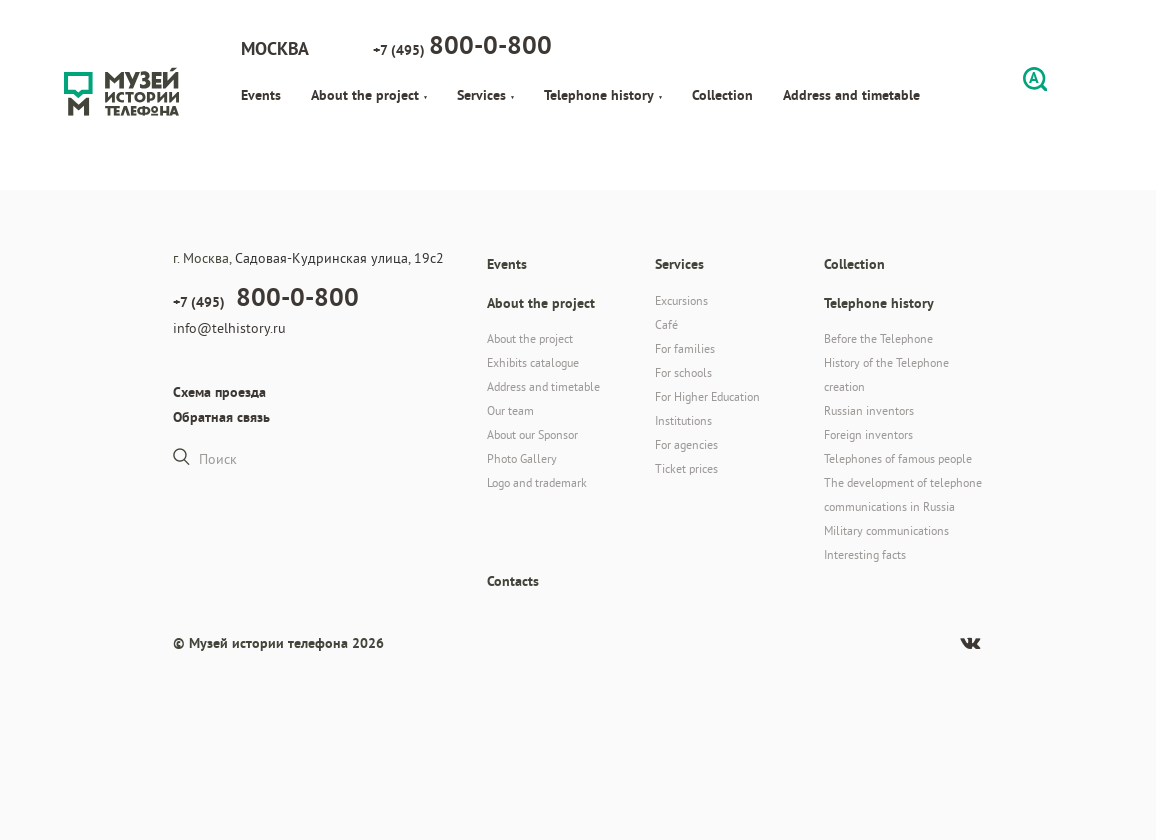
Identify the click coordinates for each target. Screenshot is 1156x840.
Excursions (681, 300)
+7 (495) (462, 45)
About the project (369, 95)
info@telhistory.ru (229, 328)
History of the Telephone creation (886, 374)
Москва (275, 48)
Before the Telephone (878, 338)
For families (685, 348)
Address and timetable (851, 95)
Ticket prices (686, 468)
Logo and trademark (537, 482)
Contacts (513, 581)
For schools (683, 372)
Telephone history (603, 95)
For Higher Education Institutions (707, 408)
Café (666, 324)
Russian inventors (869, 410)
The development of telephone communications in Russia (903, 494)
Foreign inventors (868, 434)
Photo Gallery (522, 458)
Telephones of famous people (898, 458)
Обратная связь (221, 417)
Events (261, 95)
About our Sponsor (532, 434)
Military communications (886, 530)
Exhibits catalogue (533, 362)
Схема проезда (219, 392)
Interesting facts (865, 554)
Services (485, 95)
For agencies (686, 444)
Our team (510, 410)
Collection (722, 95)
